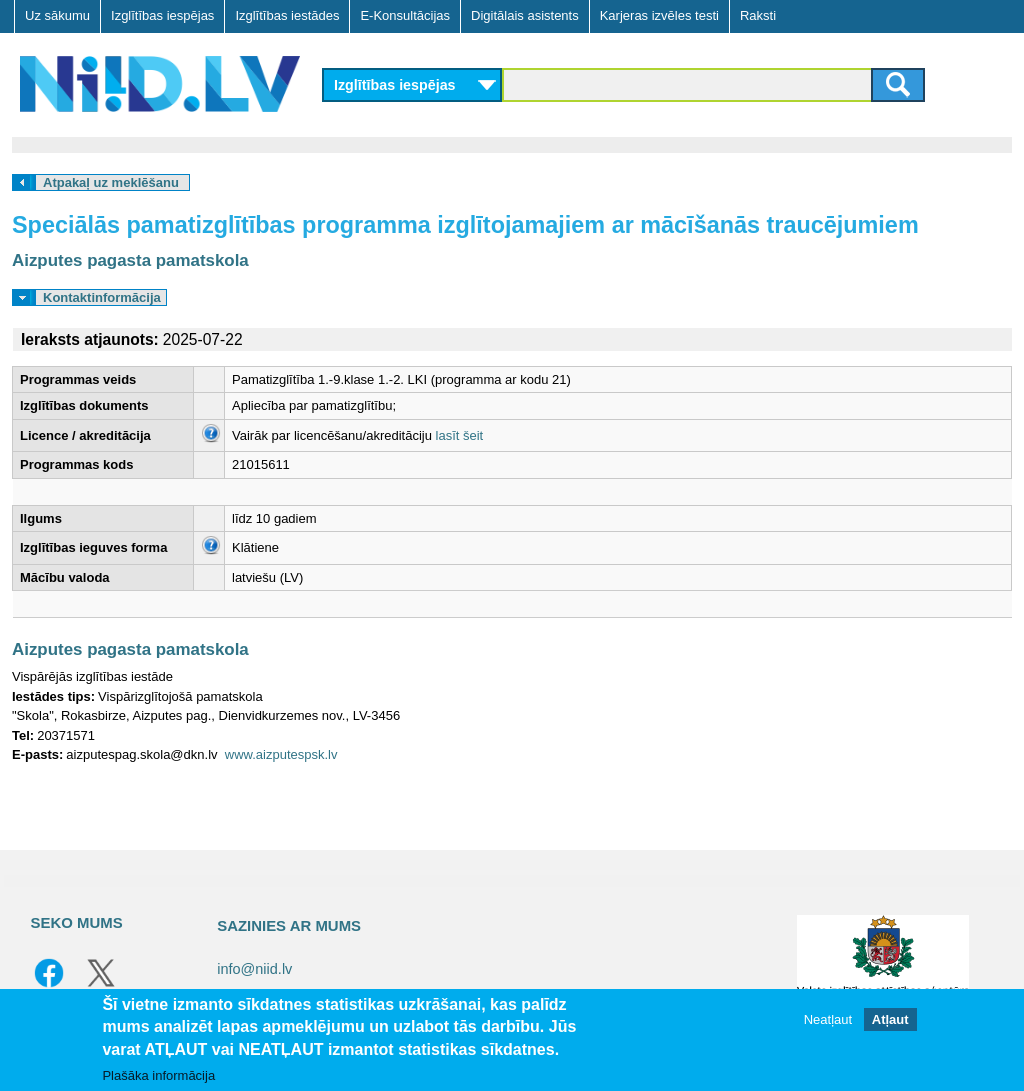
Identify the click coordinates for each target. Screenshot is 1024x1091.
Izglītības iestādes (287, 15)
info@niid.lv (254, 969)
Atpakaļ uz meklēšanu (111, 182)
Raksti (758, 15)
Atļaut (890, 1019)
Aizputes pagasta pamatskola (130, 260)
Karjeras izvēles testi (659, 15)
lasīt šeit (460, 435)
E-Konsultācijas (405, 15)
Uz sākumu (57, 15)
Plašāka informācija (158, 1075)
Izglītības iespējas (162, 15)
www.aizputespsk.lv (281, 754)
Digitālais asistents (525, 15)
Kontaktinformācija (102, 297)
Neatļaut (828, 1019)
